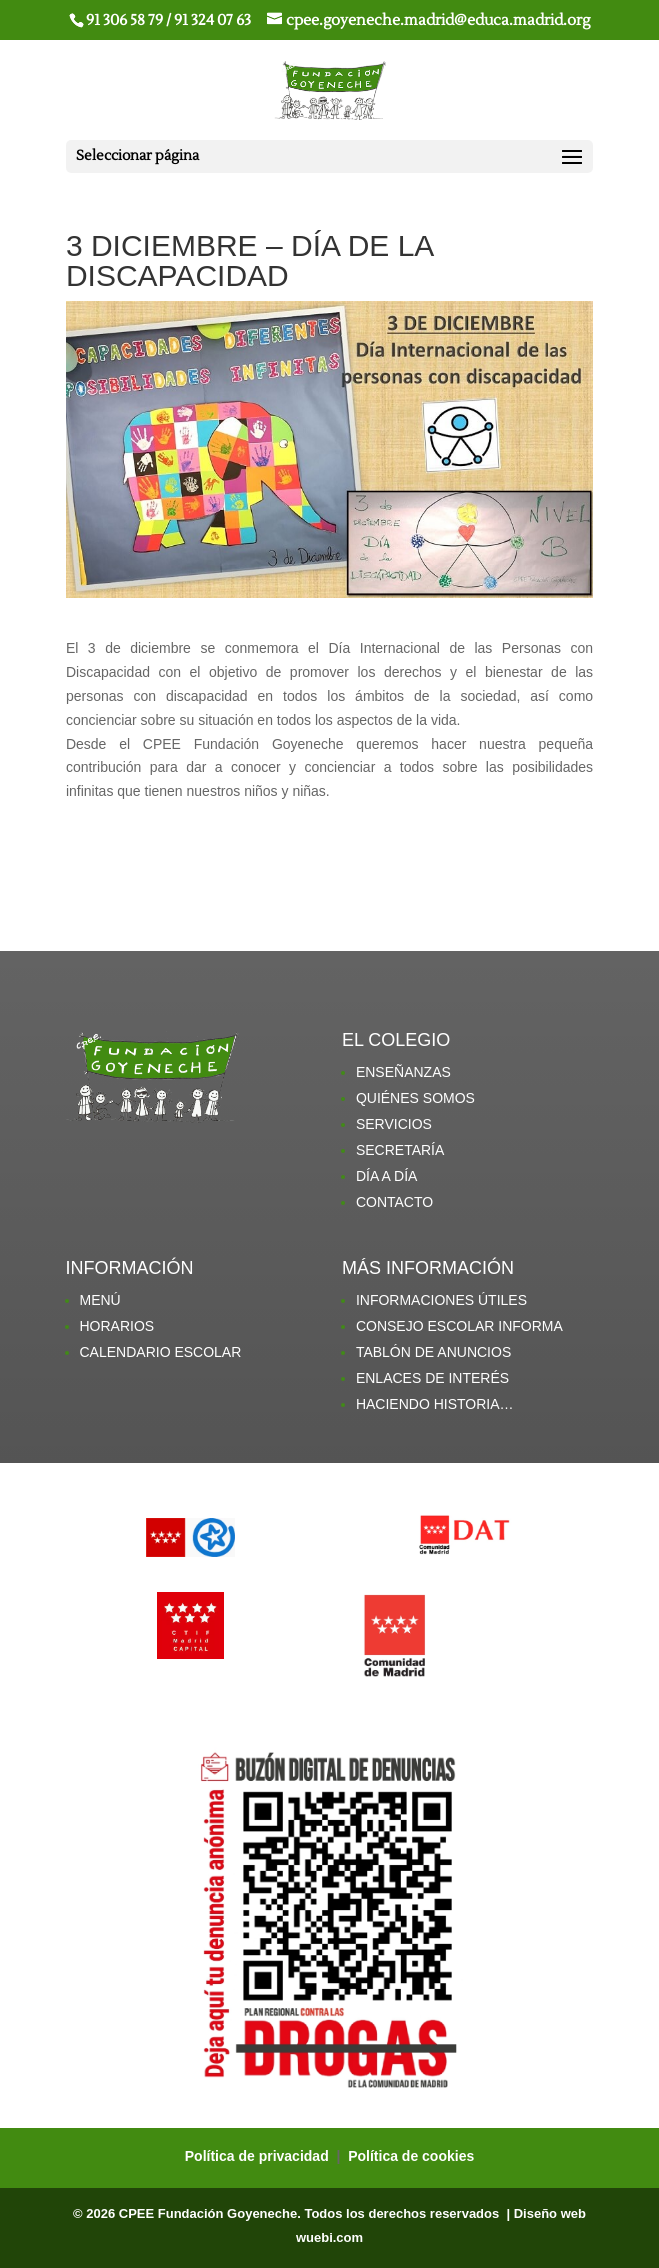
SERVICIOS (394, 1124)
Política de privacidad (259, 2156)
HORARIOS (117, 1326)
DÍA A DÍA (386, 1176)
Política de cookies (411, 2156)
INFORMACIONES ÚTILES (441, 1300)
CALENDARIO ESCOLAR (161, 1352)
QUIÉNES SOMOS (415, 1098)
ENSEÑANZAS (403, 1072)
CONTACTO (394, 1202)
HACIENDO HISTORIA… (435, 1404)
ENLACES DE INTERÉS (432, 1378)
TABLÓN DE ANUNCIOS (433, 1352)
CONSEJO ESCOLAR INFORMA (459, 1326)
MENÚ (100, 1300)
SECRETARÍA (400, 1150)
